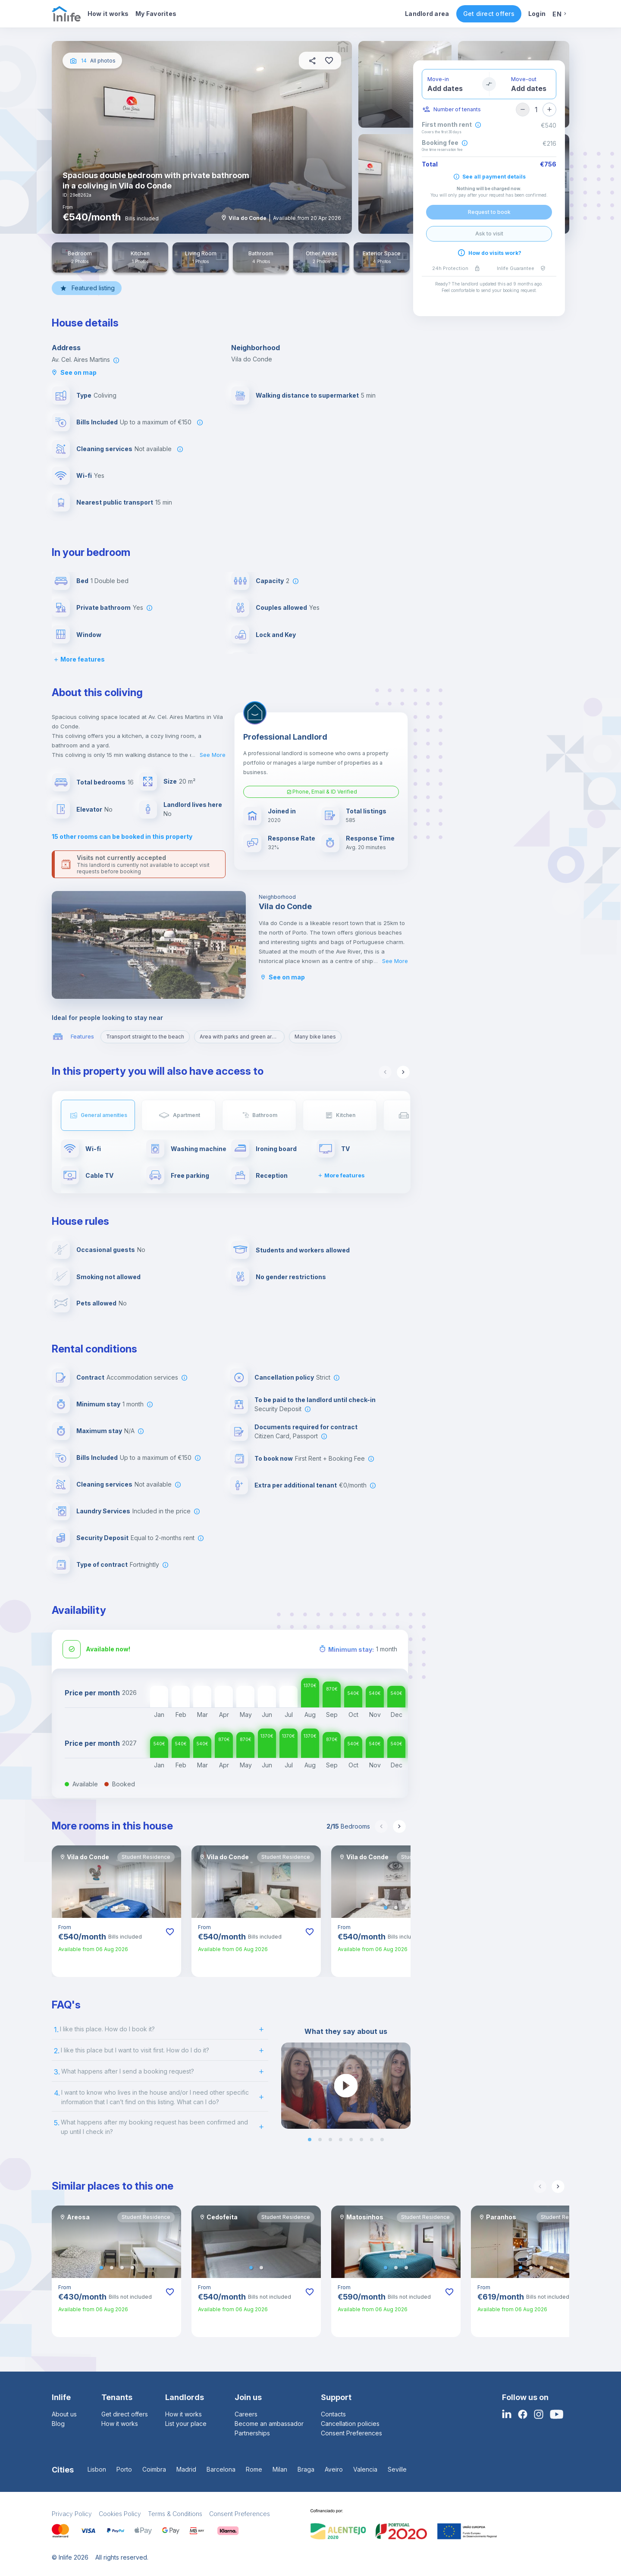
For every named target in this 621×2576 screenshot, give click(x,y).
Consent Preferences (351, 2433)
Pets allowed (96, 1303)
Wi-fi (84, 475)
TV (345, 1148)
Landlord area (427, 13)
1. (56, 2029)
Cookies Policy (120, 2513)
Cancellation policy (284, 1377)
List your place (186, 2423)
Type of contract (102, 1564)
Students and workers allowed (303, 1250)
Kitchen (345, 1115)
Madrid (186, 2469)
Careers (246, 2414)
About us (64, 2414)
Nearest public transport (114, 502)
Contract (90, 1377)
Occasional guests (105, 1249)
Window (88, 634)
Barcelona (221, 2469)
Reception (272, 1175)
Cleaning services (104, 448)
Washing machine (198, 1148)
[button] (106, 1907)
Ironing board (276, 1148)
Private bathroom (103, 607)
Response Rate (291, 838)
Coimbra (154, 2469)
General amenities (104, 1115)
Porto (124, 2469)
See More (213, 754)
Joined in (282, 811)
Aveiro (334, 2469)
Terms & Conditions (175, 2513)
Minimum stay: (351, 1649)
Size (170, 781)
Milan (280, 2469)
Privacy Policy (72, 2513)
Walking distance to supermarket (307, 395)
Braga (306, 2469)
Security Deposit (102, 1537)
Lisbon (97, 2469)
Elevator (89, 809)
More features (78, 659)
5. (57, 2122)
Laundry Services (103, 1511)
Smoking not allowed (108, 1276)
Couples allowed (281, 607)
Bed (82, 580)
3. (57, 2072)
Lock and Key (276, 634)
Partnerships (252, 2433)
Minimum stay (98, 1404)
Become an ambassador (269, 2423)
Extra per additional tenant (295, 1485)
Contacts (333, 2414)
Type (83, 395)
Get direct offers (488, 13)
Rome (254, 2469)
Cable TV (99, 1175)
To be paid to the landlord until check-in (315, 1399)
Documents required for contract (306, 1427)
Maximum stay (99, 1430)
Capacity (270, 580)
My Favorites (155, 13)
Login (537, 13)
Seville (397, 2469)
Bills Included (97, 422)
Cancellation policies (350, 2423)
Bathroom (264, 1115)
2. (57, 2050)
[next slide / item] (404, 2086)
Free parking (190, 1175)
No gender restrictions (291, 1276)
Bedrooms (348, 1826)
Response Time (370, 838)
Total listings (366, 811)
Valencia (365, 2469)
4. (57, 2093)
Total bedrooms (100, 782)
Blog (58, 2423)
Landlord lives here (192, 804)
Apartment (186, 1115)
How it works (108, 13)
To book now (273, 1458)
